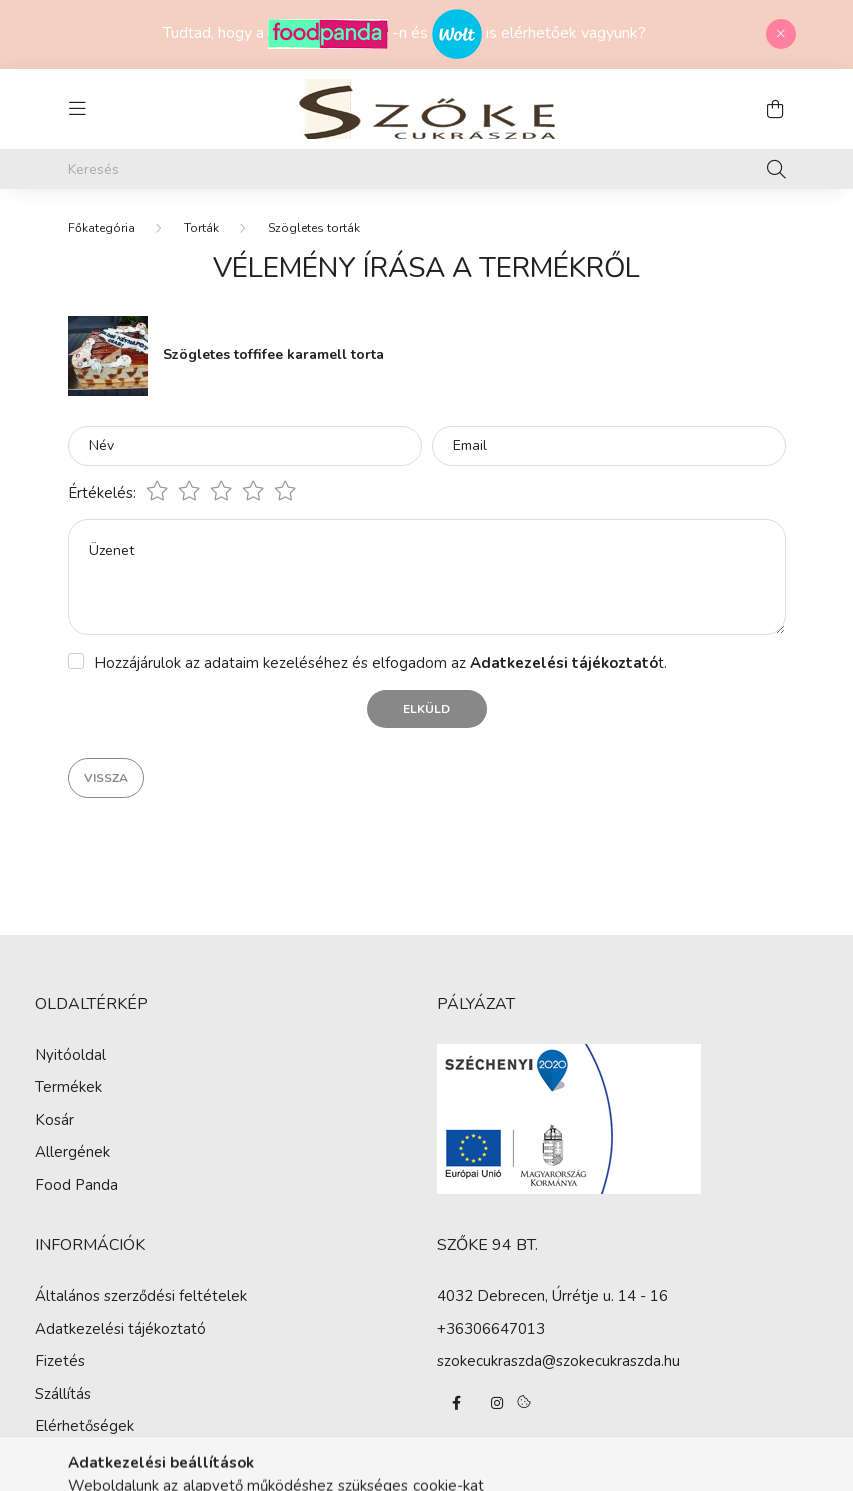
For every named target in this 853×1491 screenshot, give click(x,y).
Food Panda (76, 1185)
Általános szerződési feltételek (141, 1296)
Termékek (68, 1087)
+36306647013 (491, 1329)
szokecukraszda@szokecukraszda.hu (558, 1361)
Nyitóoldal (70, 1055)
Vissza (106, 778)
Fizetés (60, 1361)
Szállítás (63, 1394)
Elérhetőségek (84, 1426)
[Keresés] (427, 169)
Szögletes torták (314, 228)
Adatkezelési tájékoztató (120, 1329)
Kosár (54, 1120)
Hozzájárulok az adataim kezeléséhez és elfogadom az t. (380, 663)
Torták (201, 228)
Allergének (72, 1152)
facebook (457, 1403)
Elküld (426, 709)
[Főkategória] (101, 228)
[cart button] (776, 109)
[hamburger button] (78, 109)
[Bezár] (781, 34)
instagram (497, 1403)
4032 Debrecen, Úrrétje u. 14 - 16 (552, 1296)
